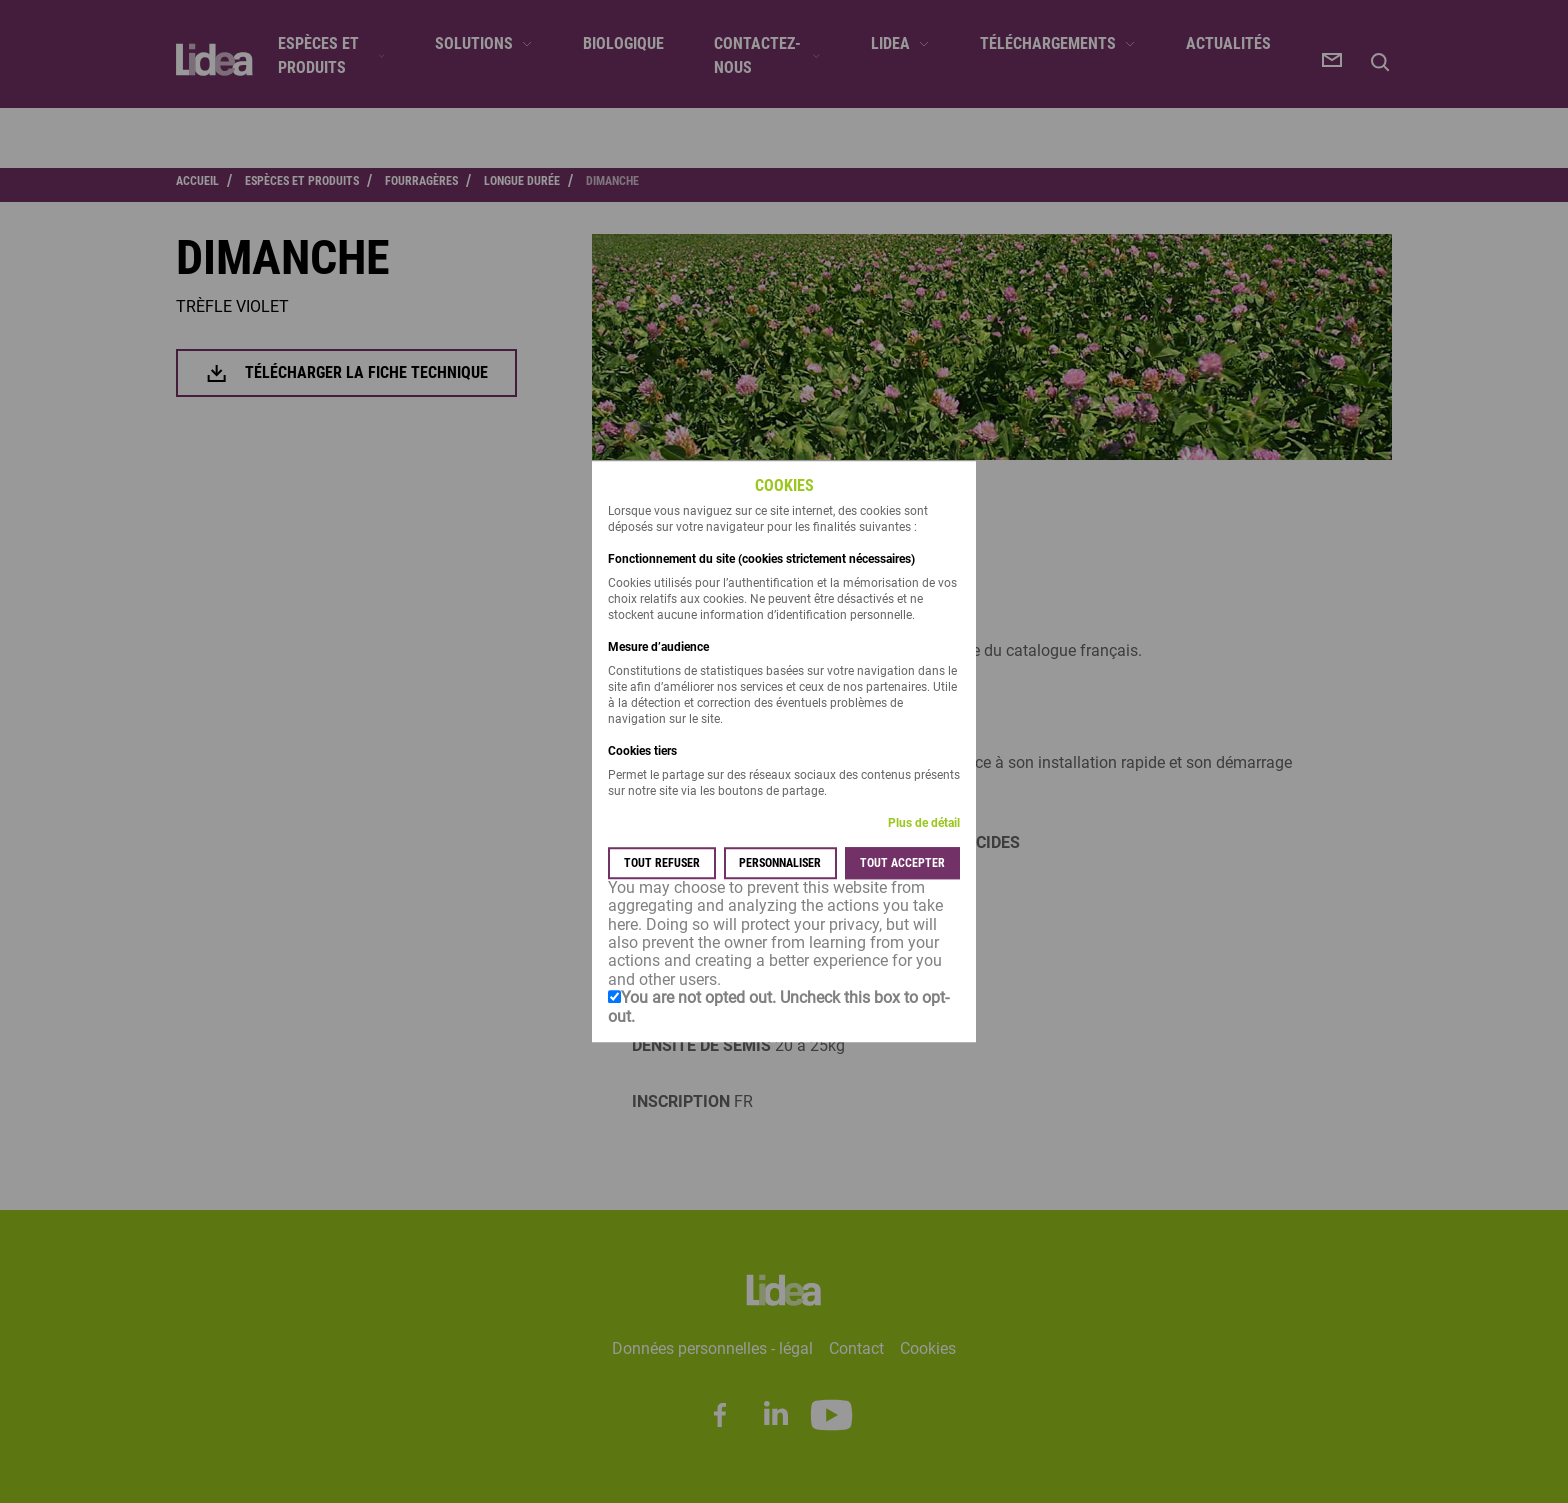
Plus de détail (924, 823)
